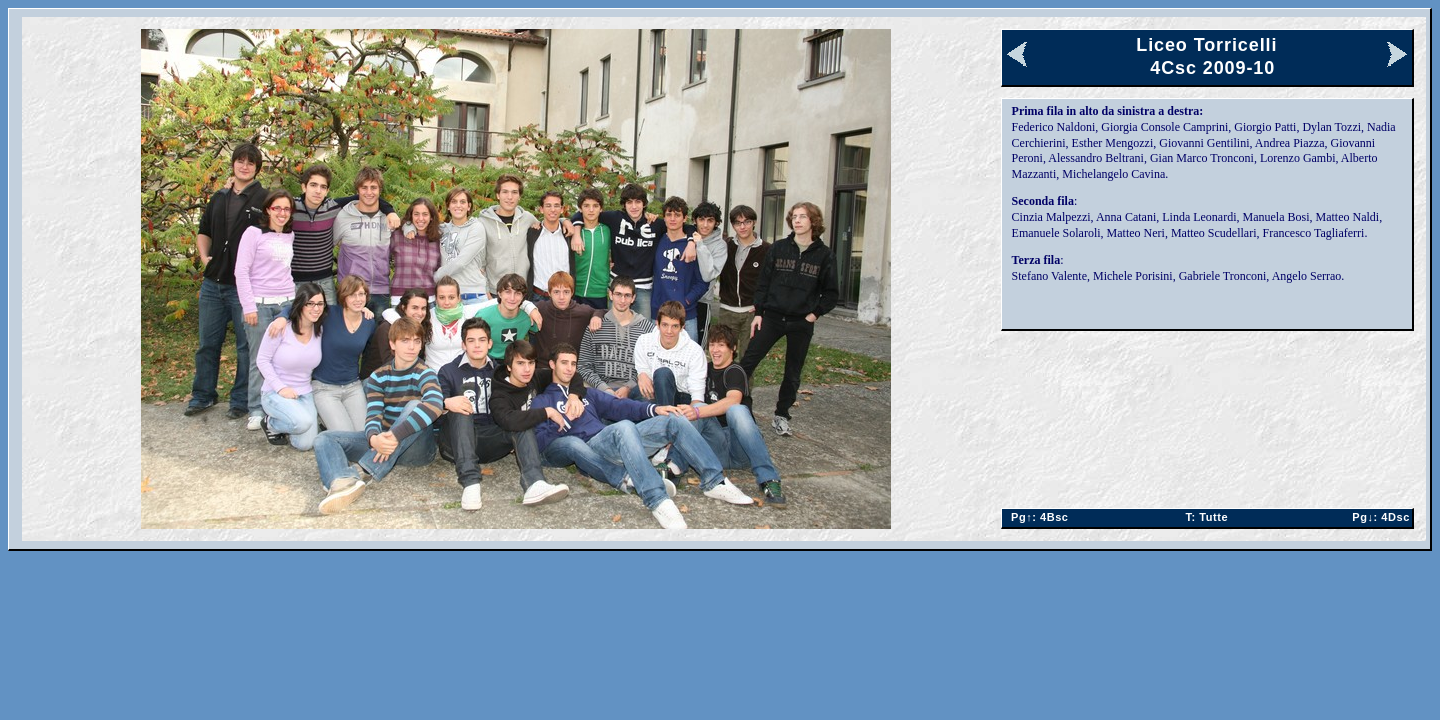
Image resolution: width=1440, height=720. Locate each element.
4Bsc (1036, 517)
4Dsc (1377, 517)
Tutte (1206, 517)
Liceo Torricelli (1206, 45)
